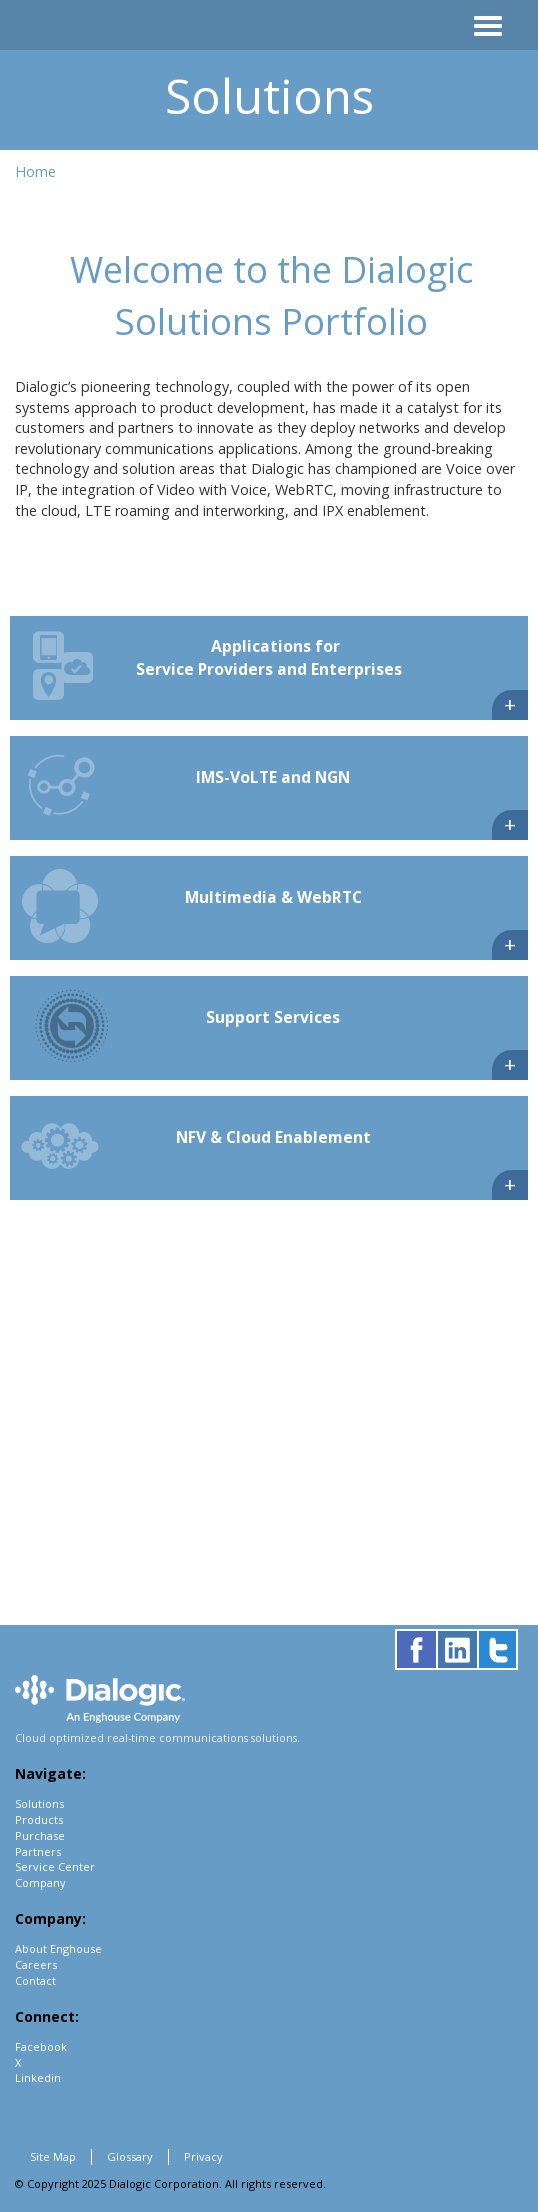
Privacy (203, 2156)
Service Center (55, 1866)
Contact (35, 1980)
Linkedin (38, 2077)
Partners (38, 1851)
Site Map (53, 2156)
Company (40, 1882)
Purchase (40, 1835)
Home (35, 171)
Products (39, 1819)
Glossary (130, 2156)
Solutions (39, 1803)
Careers (36, 1964)
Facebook (41, 2046)
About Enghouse (58, 1948)
